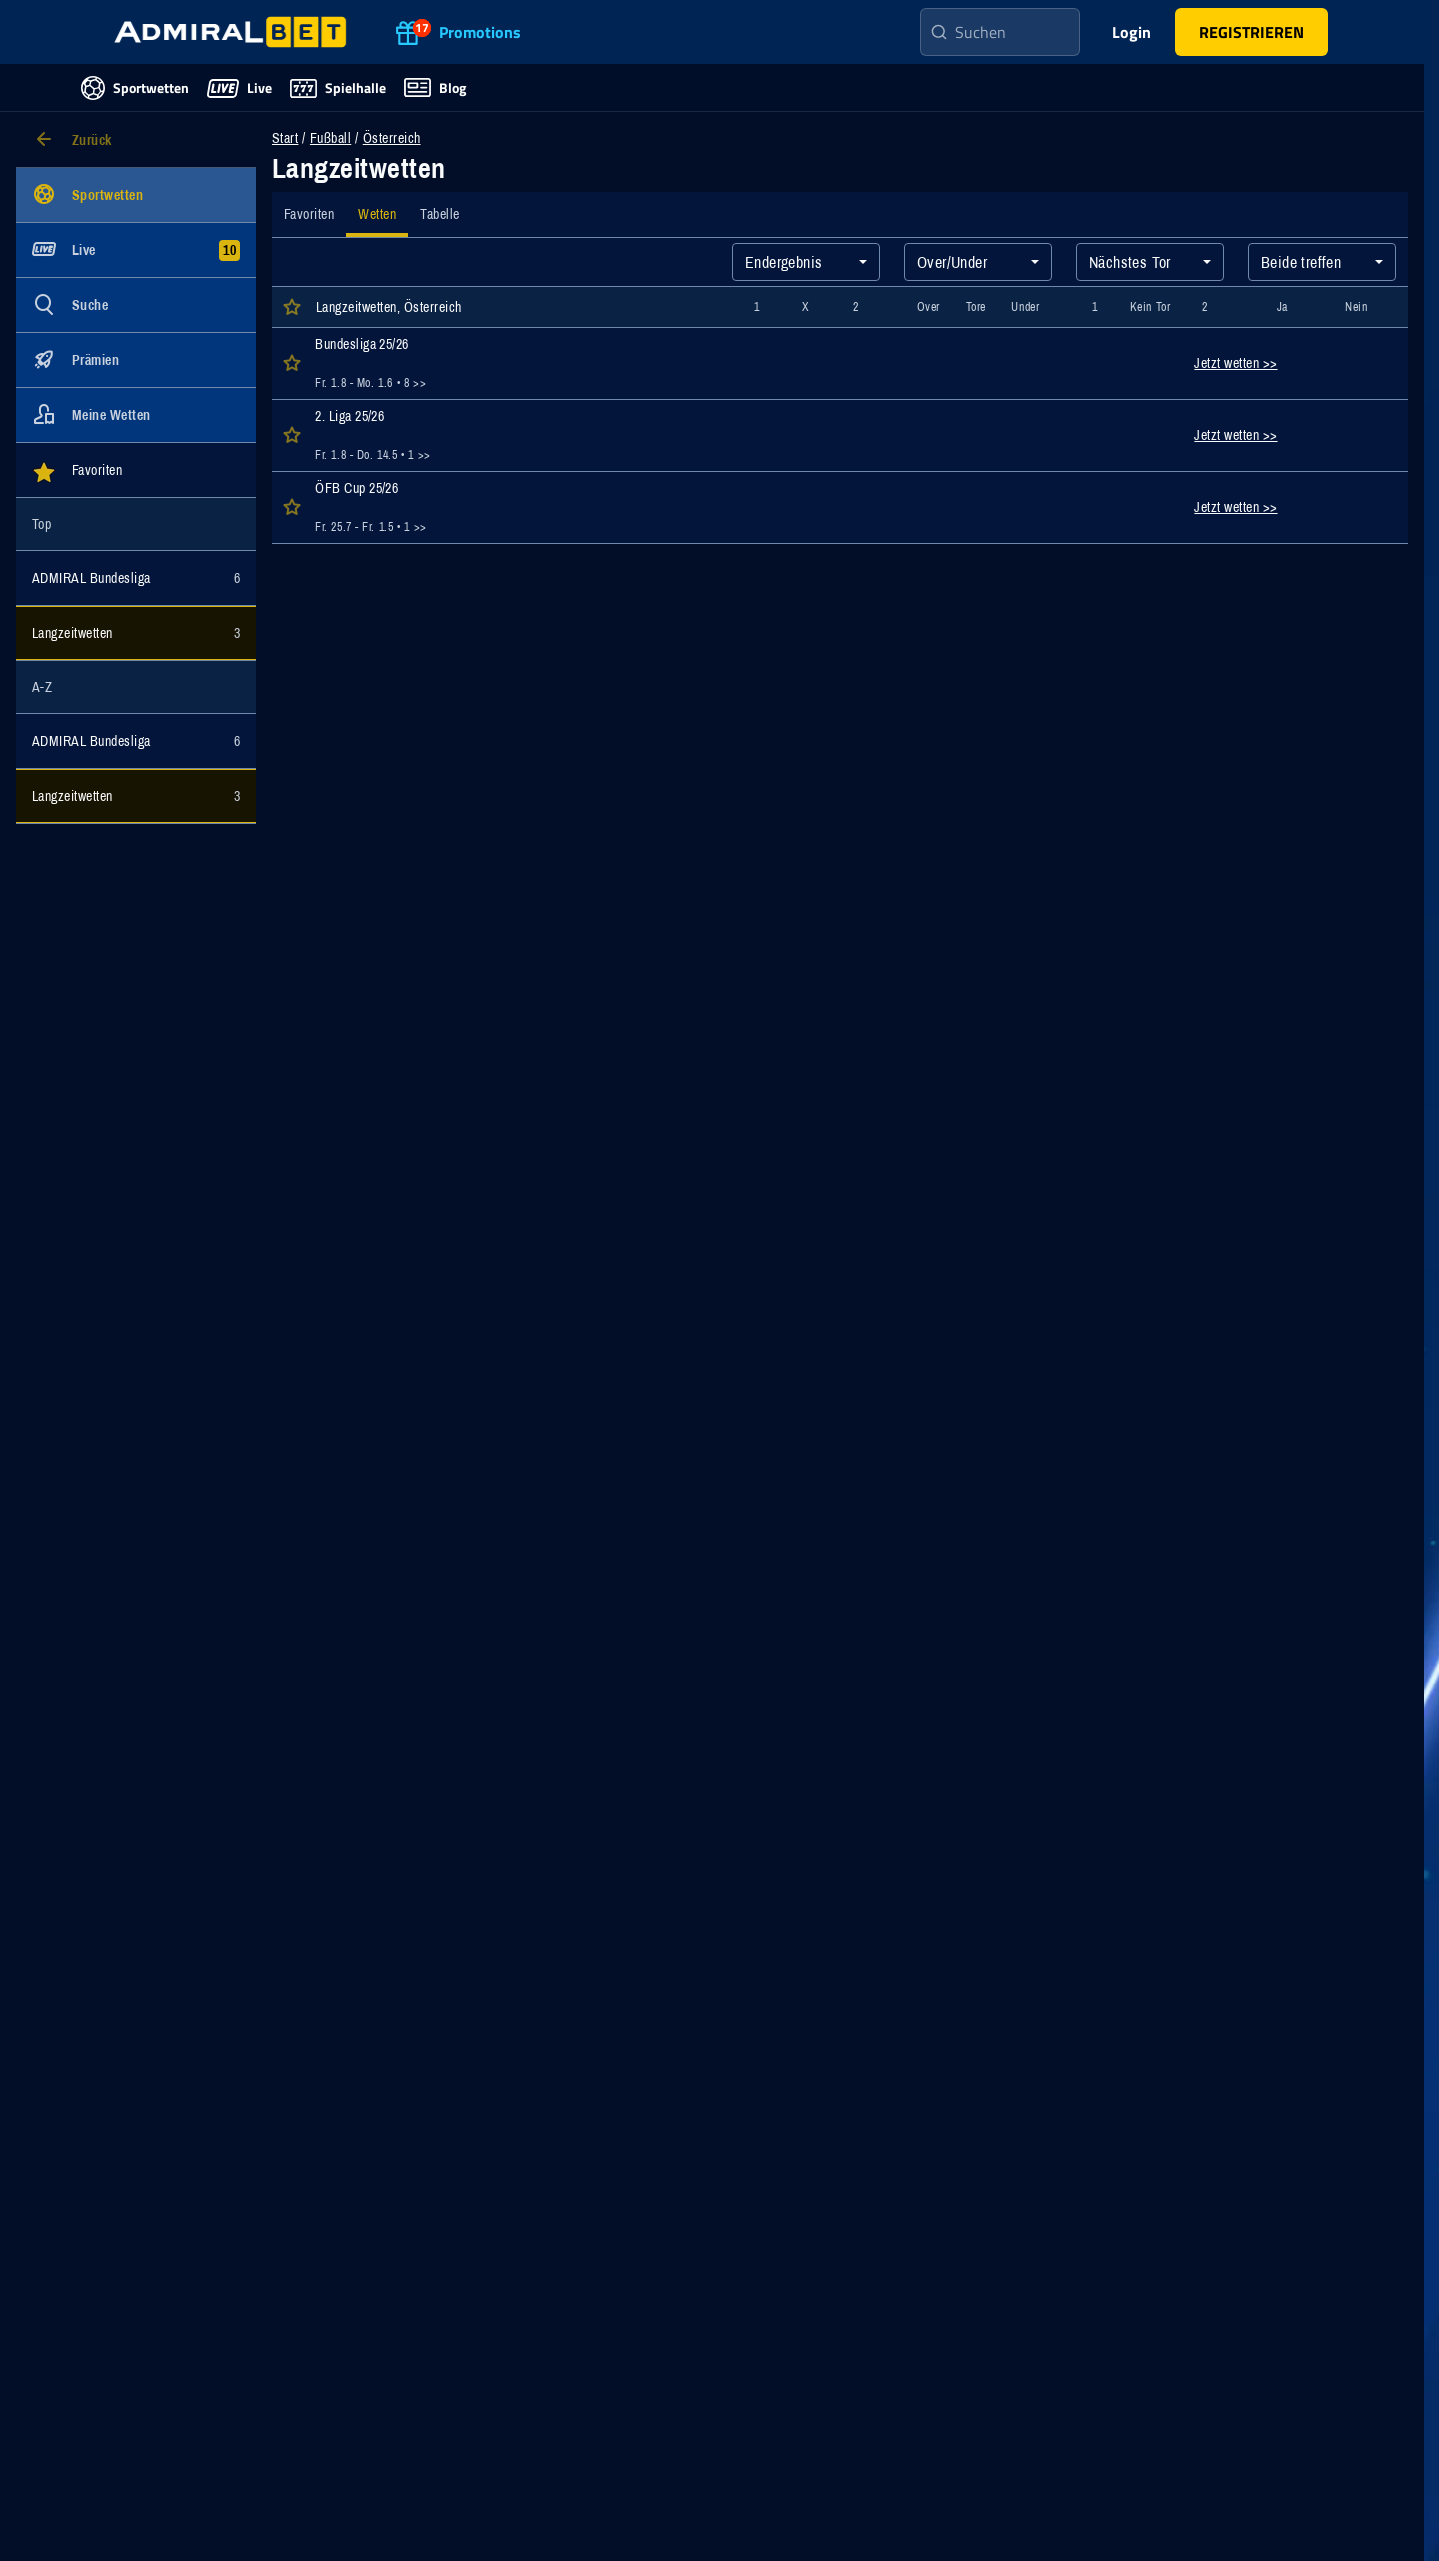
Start (285, 138)
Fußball (330, 138)
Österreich (392, 138)
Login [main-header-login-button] (1131, 32)
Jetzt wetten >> (1235, 363)
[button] (1251, 32)
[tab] (309, 214)
